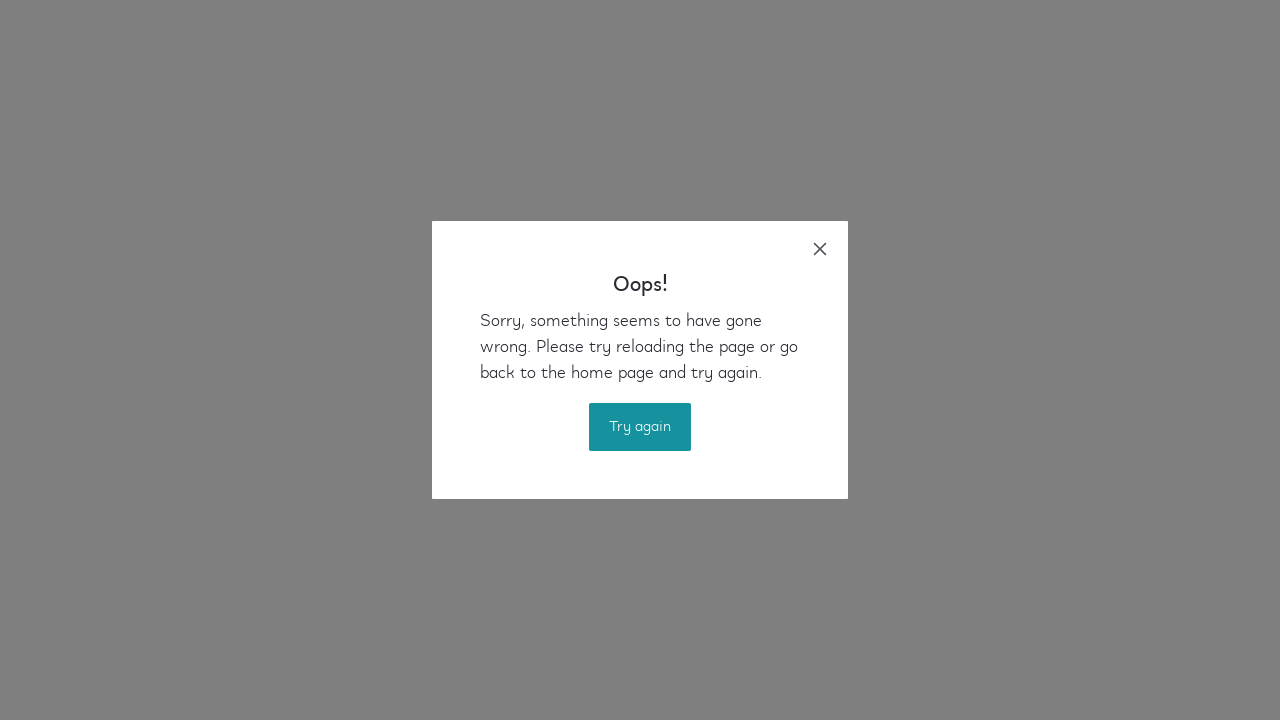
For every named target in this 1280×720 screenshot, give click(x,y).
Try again (640, 427)
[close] (820, 249)
